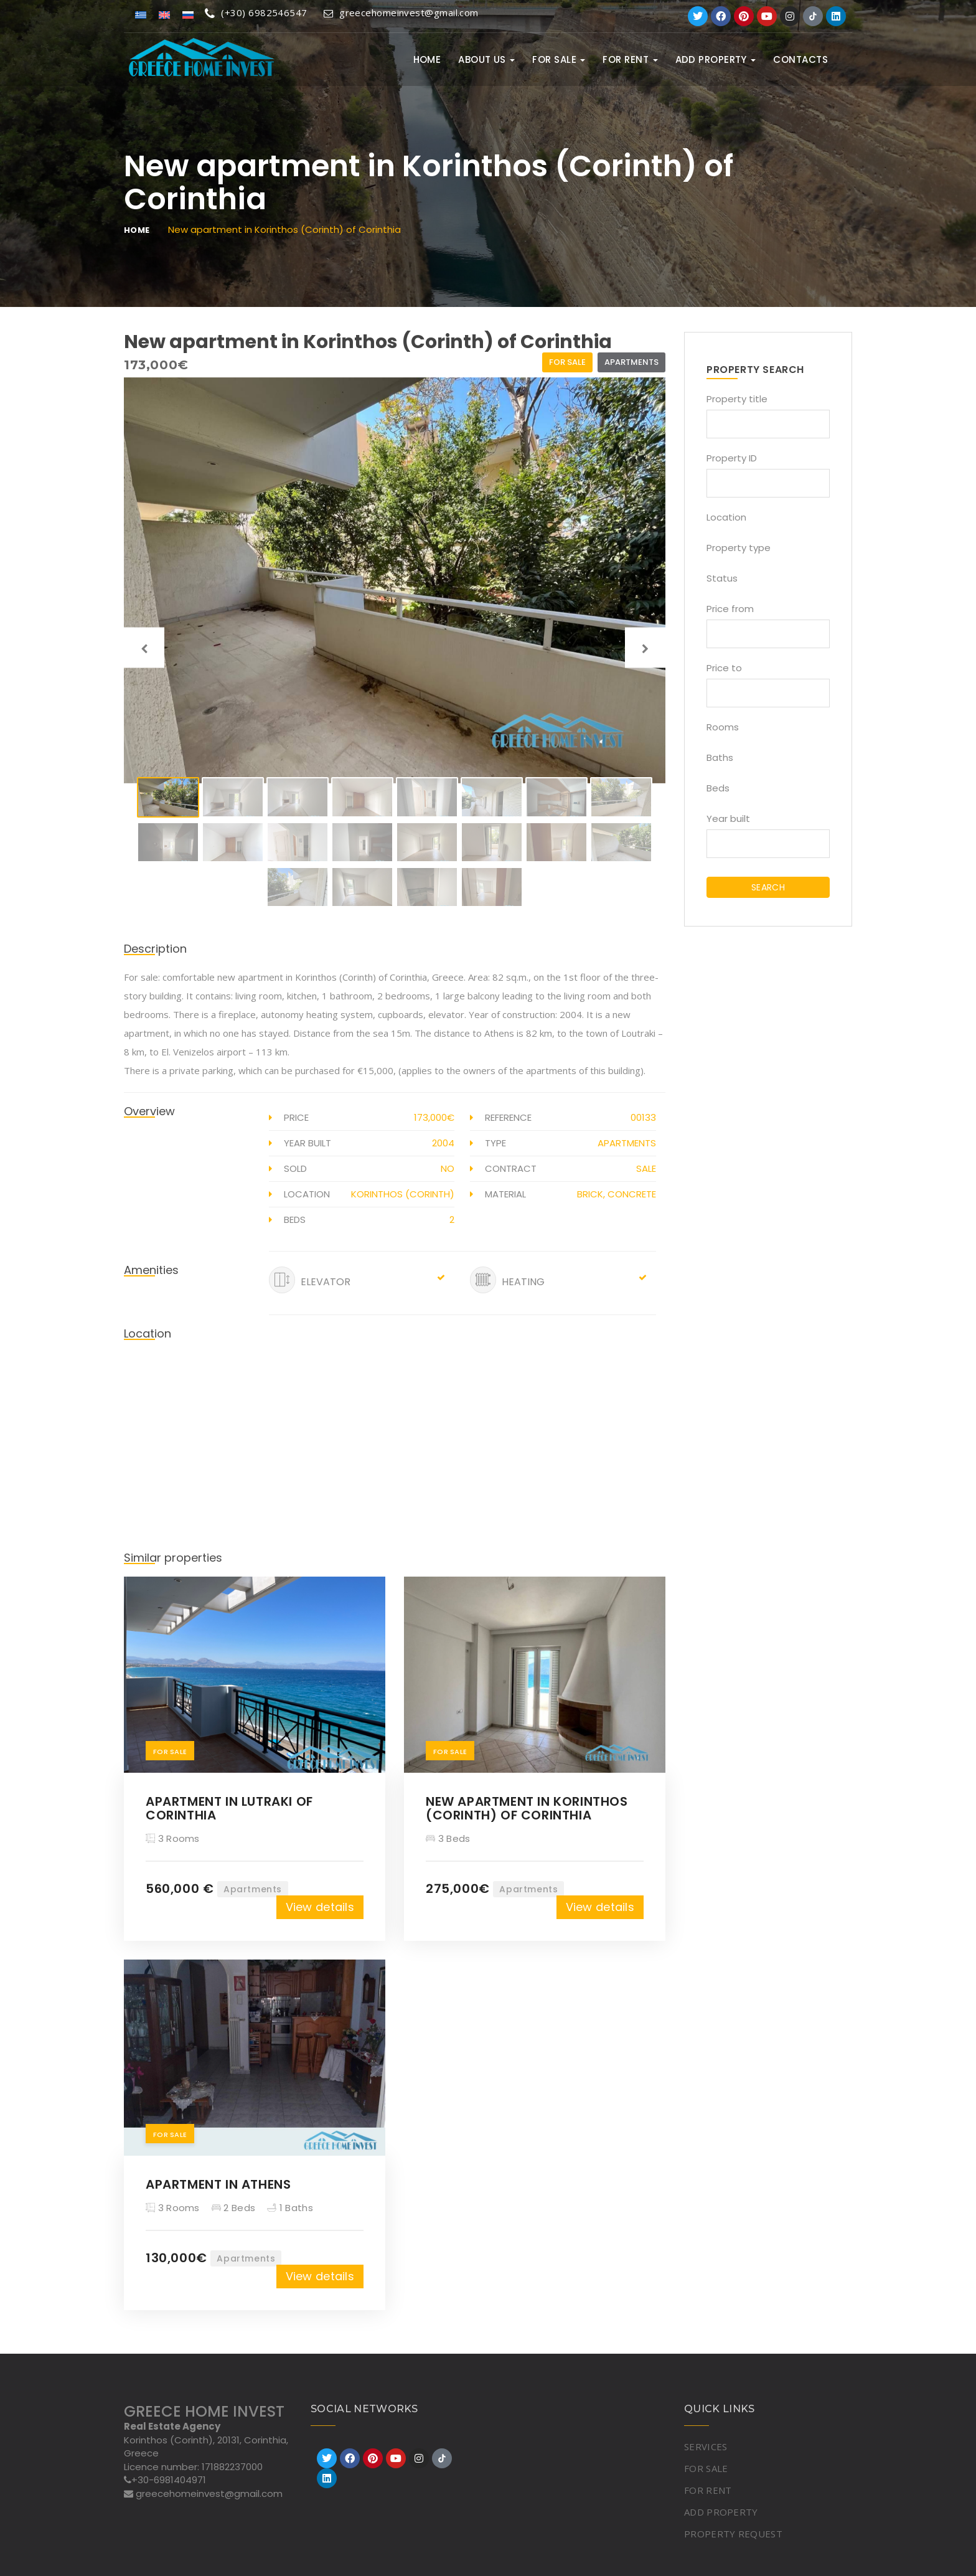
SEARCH (768, 887)
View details (320, 1907)
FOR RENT (630, 59)
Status (722, 578)
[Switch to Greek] (140, 14)
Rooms (722, 727)
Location (726, 517)
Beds (718, 788)
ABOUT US (486, 59)
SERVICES (705, 2446)
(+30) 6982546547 (256, 12)
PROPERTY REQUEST (733, 2533)
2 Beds (233, 2207)
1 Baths (290, 2207)
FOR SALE (558, 59)
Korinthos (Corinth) (402, 1194)
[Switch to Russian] (188, 14)
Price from (730, 608)
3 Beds (448, 1838)
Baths (719, 757)
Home (427, 59)
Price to (724, 667)
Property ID (731, 458)
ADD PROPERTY (715, 59)
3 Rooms (173, 1838)
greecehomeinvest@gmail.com (401, 12)
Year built (728, 818)
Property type (738, 547)
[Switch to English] (164, 14)
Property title (736, 398)
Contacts (800, 59)
